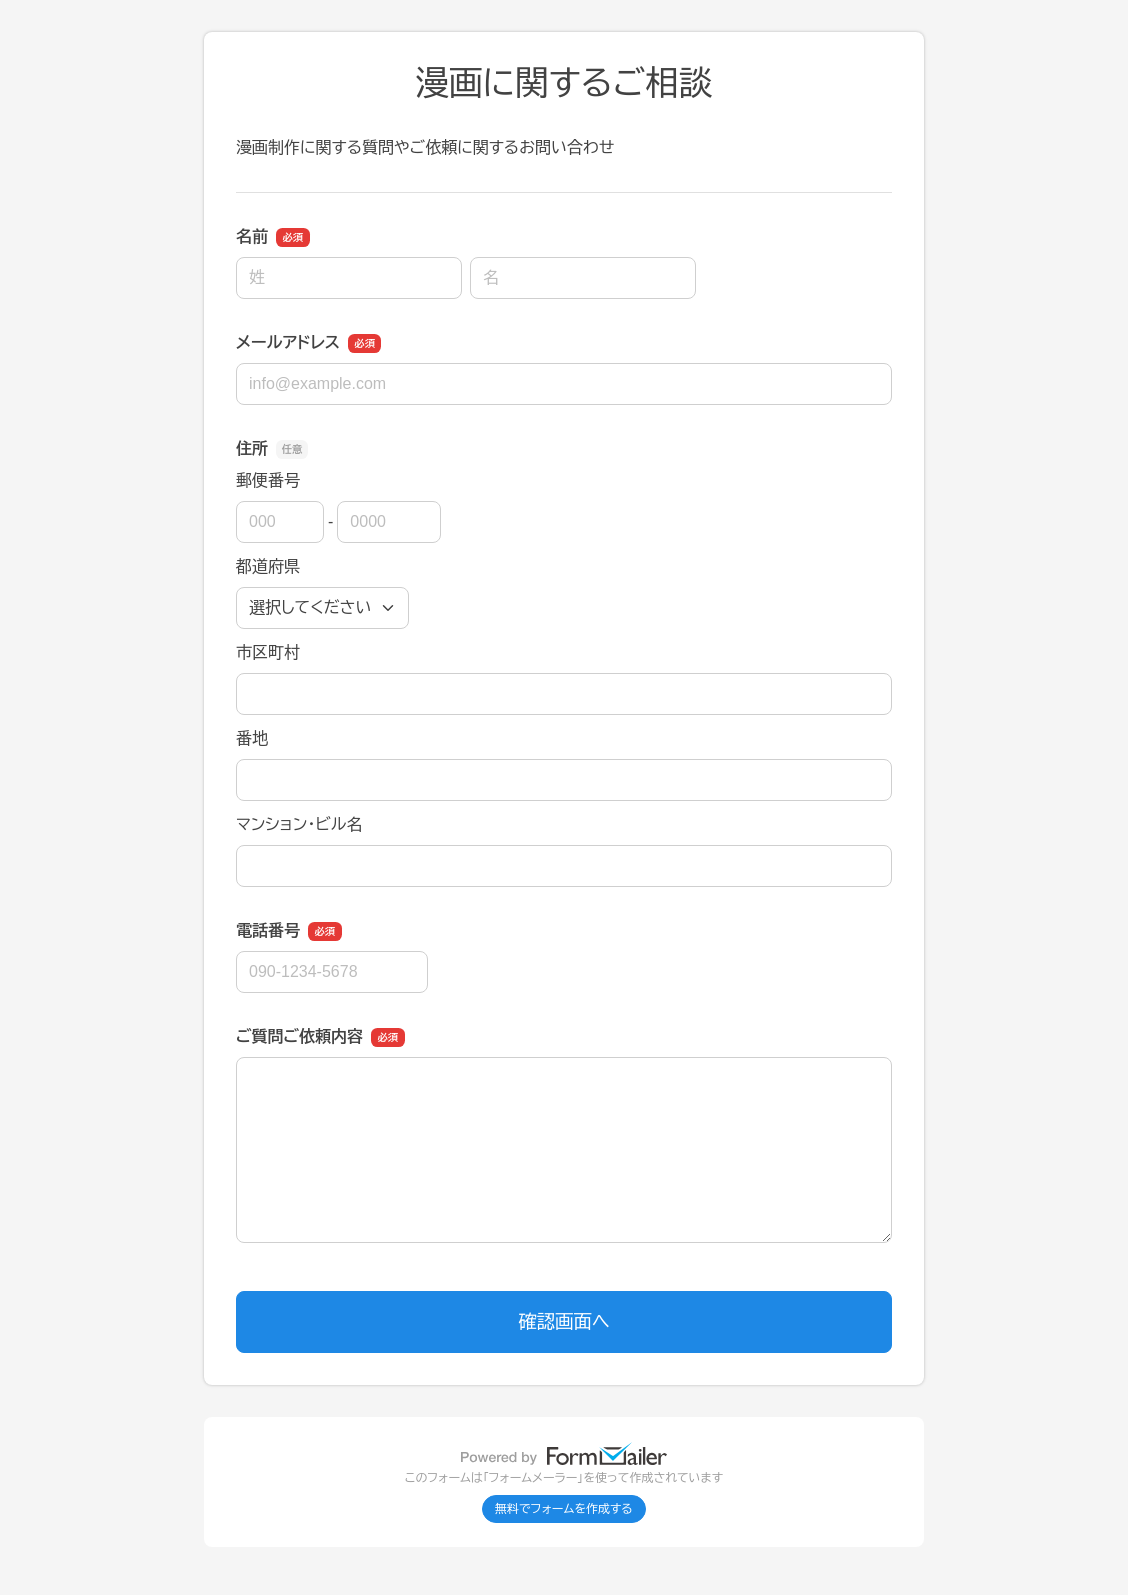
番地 (252, 738)
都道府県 (268, 566)
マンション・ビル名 (299, 824)
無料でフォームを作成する (564, 1509)
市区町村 (268, 652)
